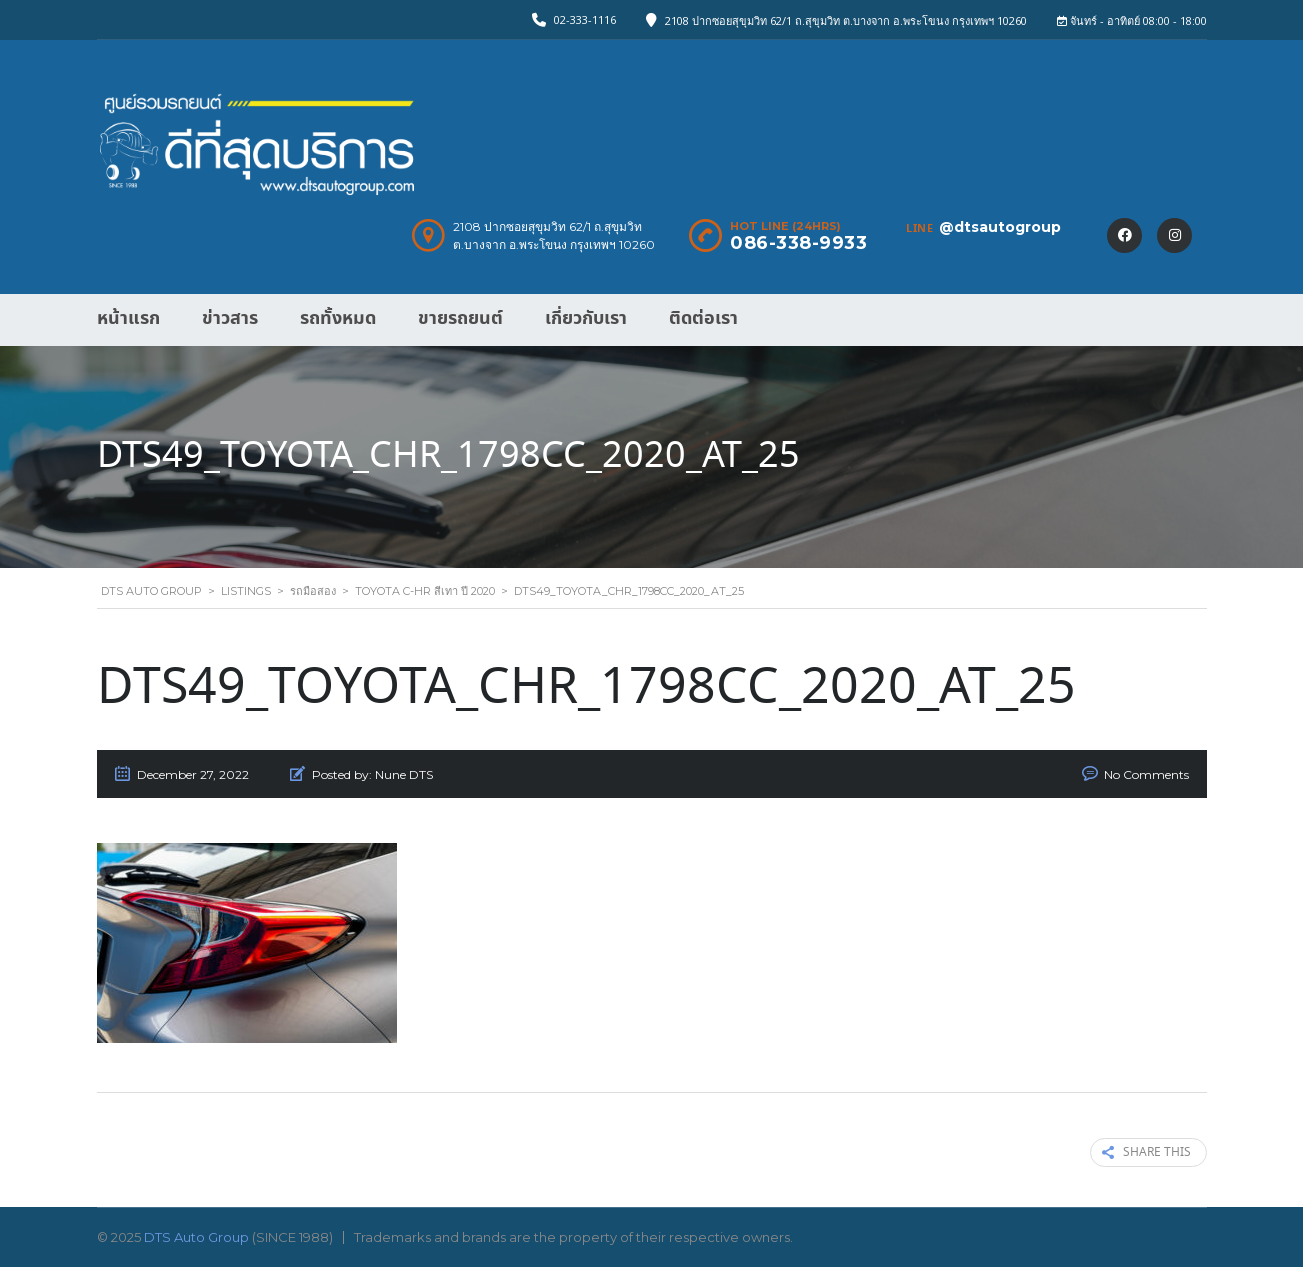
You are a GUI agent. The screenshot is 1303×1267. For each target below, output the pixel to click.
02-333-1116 (585, 19)
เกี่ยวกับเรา (586, 318)
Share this (1146, 1152)
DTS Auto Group (196, 1237)
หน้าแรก (128, 318)
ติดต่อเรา (703, 318)
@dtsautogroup (1000, 227)
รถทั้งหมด (338, 318)
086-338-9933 (798, 243)
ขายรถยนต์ (460, 318)
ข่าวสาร (230, 318)
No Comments (1146, 774)
